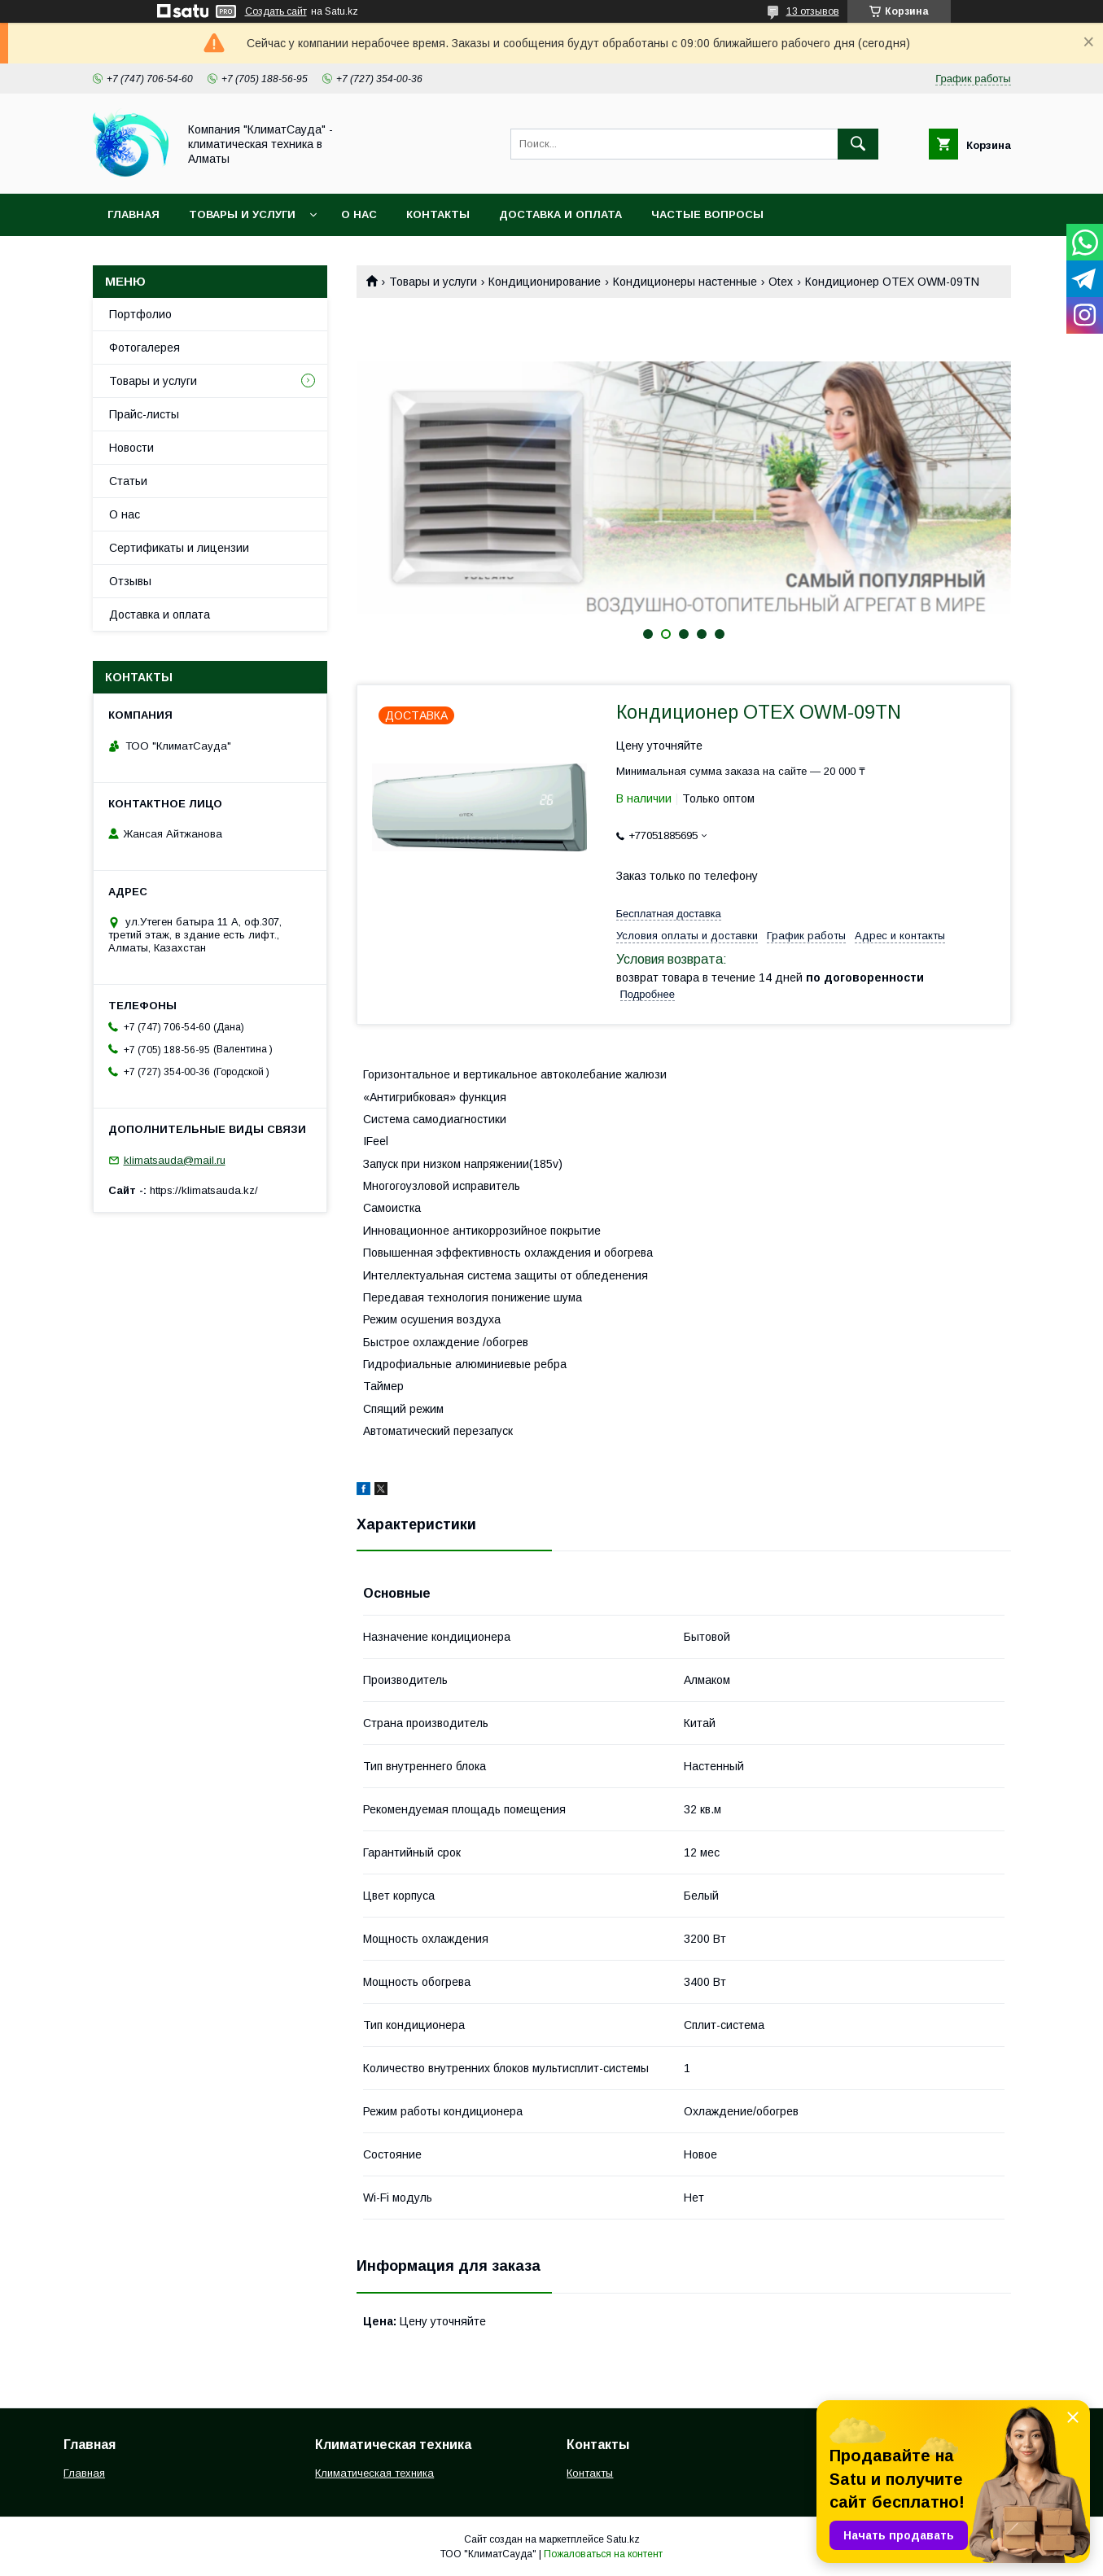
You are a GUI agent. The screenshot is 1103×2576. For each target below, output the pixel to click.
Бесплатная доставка (668, 914)
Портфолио (140, 314)
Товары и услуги (242, 214)
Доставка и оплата (560, 214)
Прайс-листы (144, 414)
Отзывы (130, 581)
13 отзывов (812, 11)
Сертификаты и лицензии (179, 547)
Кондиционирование (544, 281)
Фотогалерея (144, 347)
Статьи (128, 481)
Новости (131, 447)
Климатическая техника (374, 2473)
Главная (133, 214)
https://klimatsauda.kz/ (204, 1190)
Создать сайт (276, 11)
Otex (780, 281)
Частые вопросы (707, 214)
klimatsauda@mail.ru (174, 1160)
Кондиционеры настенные (685, 281)
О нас (359, 214)
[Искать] (858, 144)
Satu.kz (623, 2539)
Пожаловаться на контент (603, 2554)
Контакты (438, 214)
